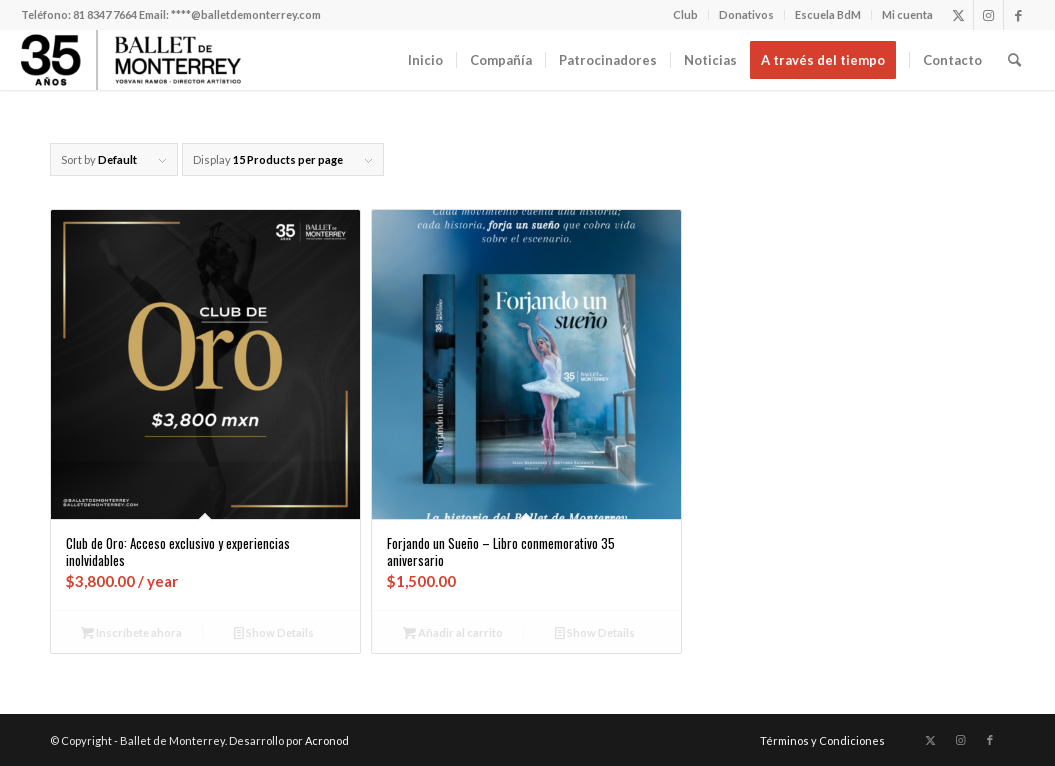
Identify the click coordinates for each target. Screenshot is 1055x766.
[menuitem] (686, 15)
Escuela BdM (828, 14)
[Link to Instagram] (988, 15)
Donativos (746, 14)
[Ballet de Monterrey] (131, 60)
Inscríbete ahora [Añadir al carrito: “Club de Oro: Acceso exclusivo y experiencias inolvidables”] (131, 632)
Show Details (274, 632)
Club (685, 14)
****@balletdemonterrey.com (246, 14)
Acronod (327, 740)
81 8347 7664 (105, 14)
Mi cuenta (907, 14)
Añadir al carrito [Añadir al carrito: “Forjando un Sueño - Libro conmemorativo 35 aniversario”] (453, 632)
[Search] (1014, 60)
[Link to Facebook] (1019, 15)
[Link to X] (958, 15)
